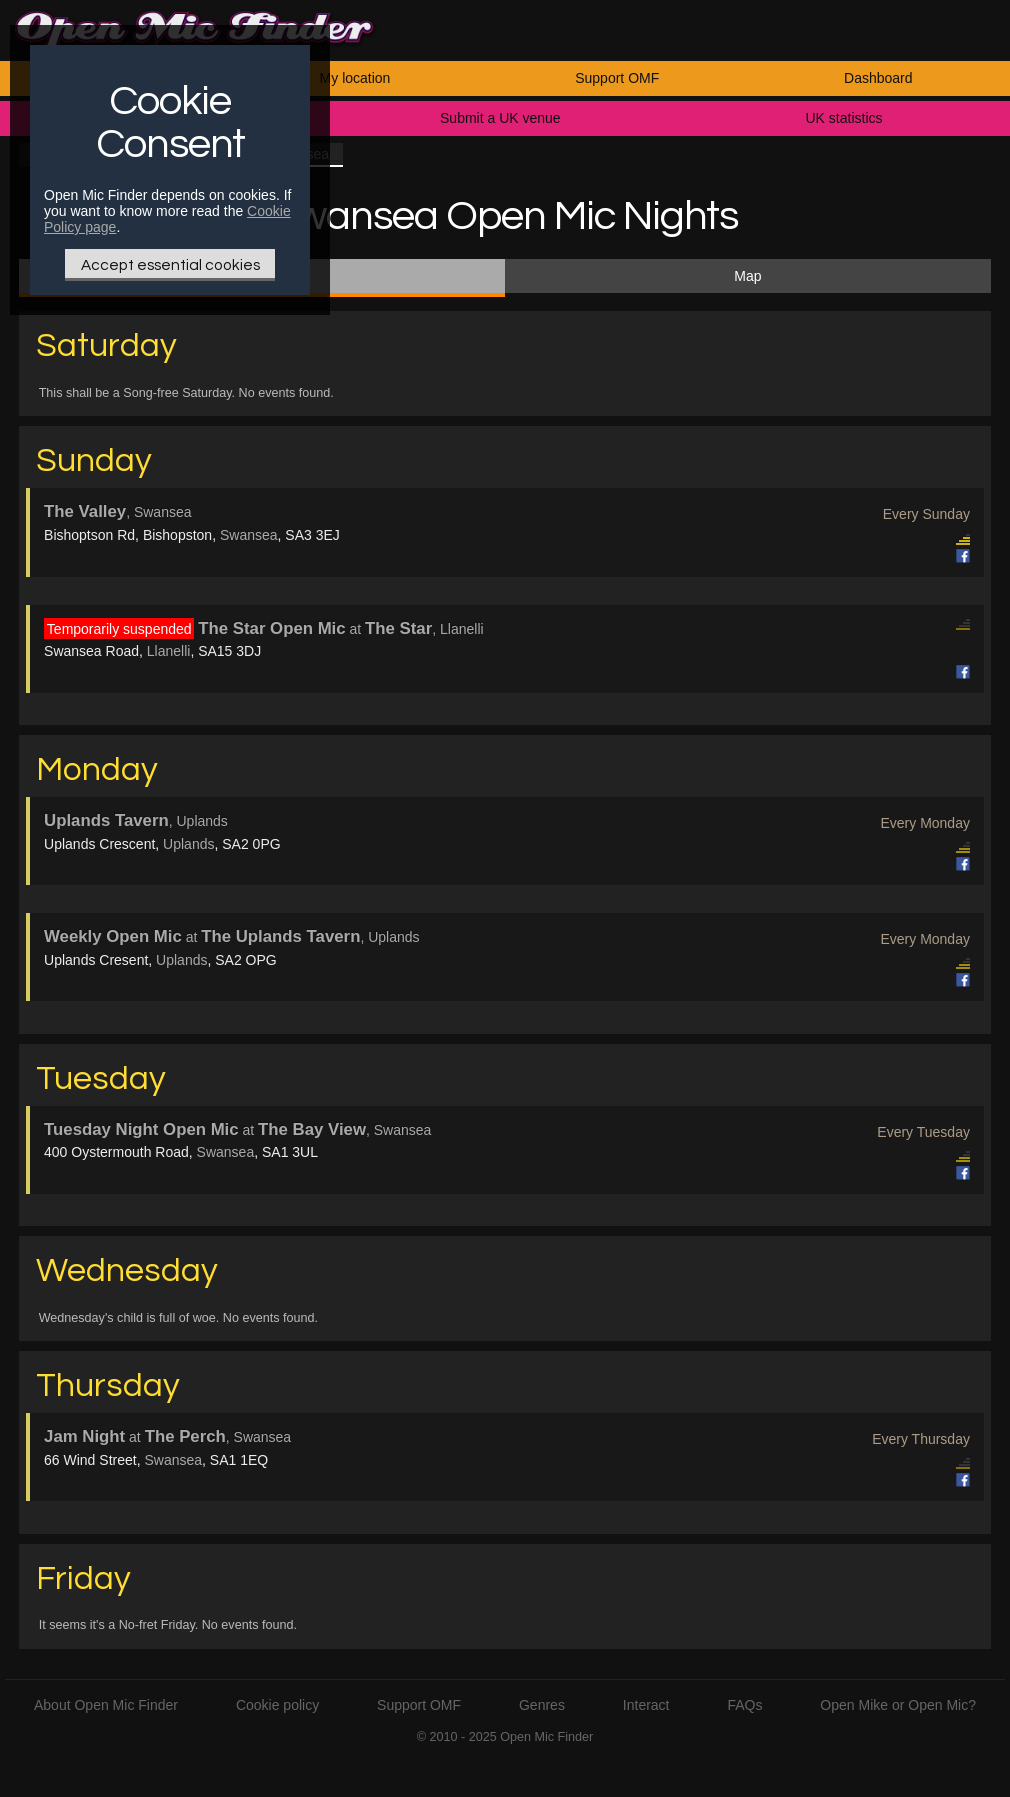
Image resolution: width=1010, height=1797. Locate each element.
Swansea (249, 535)
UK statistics (843, 118)
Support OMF (617, 78)
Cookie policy (277, 1705)
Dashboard (878, 78)
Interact (646, 1705)
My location (355, 78)
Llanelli (169, 651)
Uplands (188, 844)
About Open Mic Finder (106, 1705)
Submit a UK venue (500, 118)
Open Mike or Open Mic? (898, 1705)
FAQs (744, 1705)
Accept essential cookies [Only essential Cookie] (170, 265)
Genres (542, 1705)
